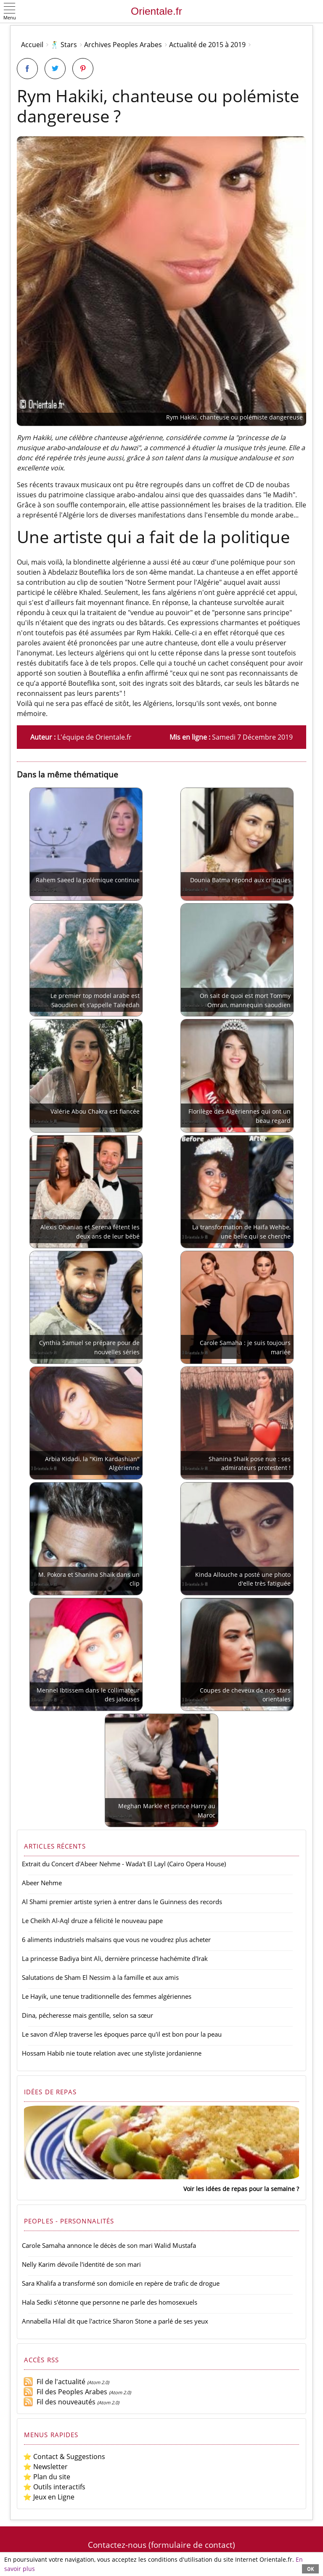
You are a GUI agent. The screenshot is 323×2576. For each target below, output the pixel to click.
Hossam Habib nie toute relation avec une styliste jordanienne (111, 2053)
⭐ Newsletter (45, 2466)
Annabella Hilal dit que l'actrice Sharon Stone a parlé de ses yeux (115, 2321)
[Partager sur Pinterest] (82, 68)
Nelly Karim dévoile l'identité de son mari (81, 2264)
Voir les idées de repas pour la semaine (239, 2189)
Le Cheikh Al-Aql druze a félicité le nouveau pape (92, 1920)
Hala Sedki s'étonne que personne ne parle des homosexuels (109, 2302)
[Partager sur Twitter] (55, 68)
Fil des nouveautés (59, 2401)
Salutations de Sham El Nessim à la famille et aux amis (100, 1977)
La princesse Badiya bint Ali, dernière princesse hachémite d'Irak (115, 1958)
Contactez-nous (117, 2544)
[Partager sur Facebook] (27, 68)
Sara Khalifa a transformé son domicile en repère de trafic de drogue (121, 2283)
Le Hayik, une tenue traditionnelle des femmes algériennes (106, 1996)
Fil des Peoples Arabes (65, 2391)
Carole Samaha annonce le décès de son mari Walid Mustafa (109, 2245)
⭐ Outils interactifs (54, 2486)
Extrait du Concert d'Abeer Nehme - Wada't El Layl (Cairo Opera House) (124, 1864)
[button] (9, 12)
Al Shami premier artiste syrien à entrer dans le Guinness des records (122, 1901)
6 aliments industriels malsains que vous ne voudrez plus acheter (116, 1939)
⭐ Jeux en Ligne (48, 2497)
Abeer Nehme (42, 1882)
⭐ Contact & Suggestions (64, 2456)
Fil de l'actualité (54, 2381)
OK (310, 2568)
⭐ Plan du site (46, 2476)
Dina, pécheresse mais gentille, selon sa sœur (87, 2015)
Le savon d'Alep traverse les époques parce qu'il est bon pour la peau (122, 2034)
